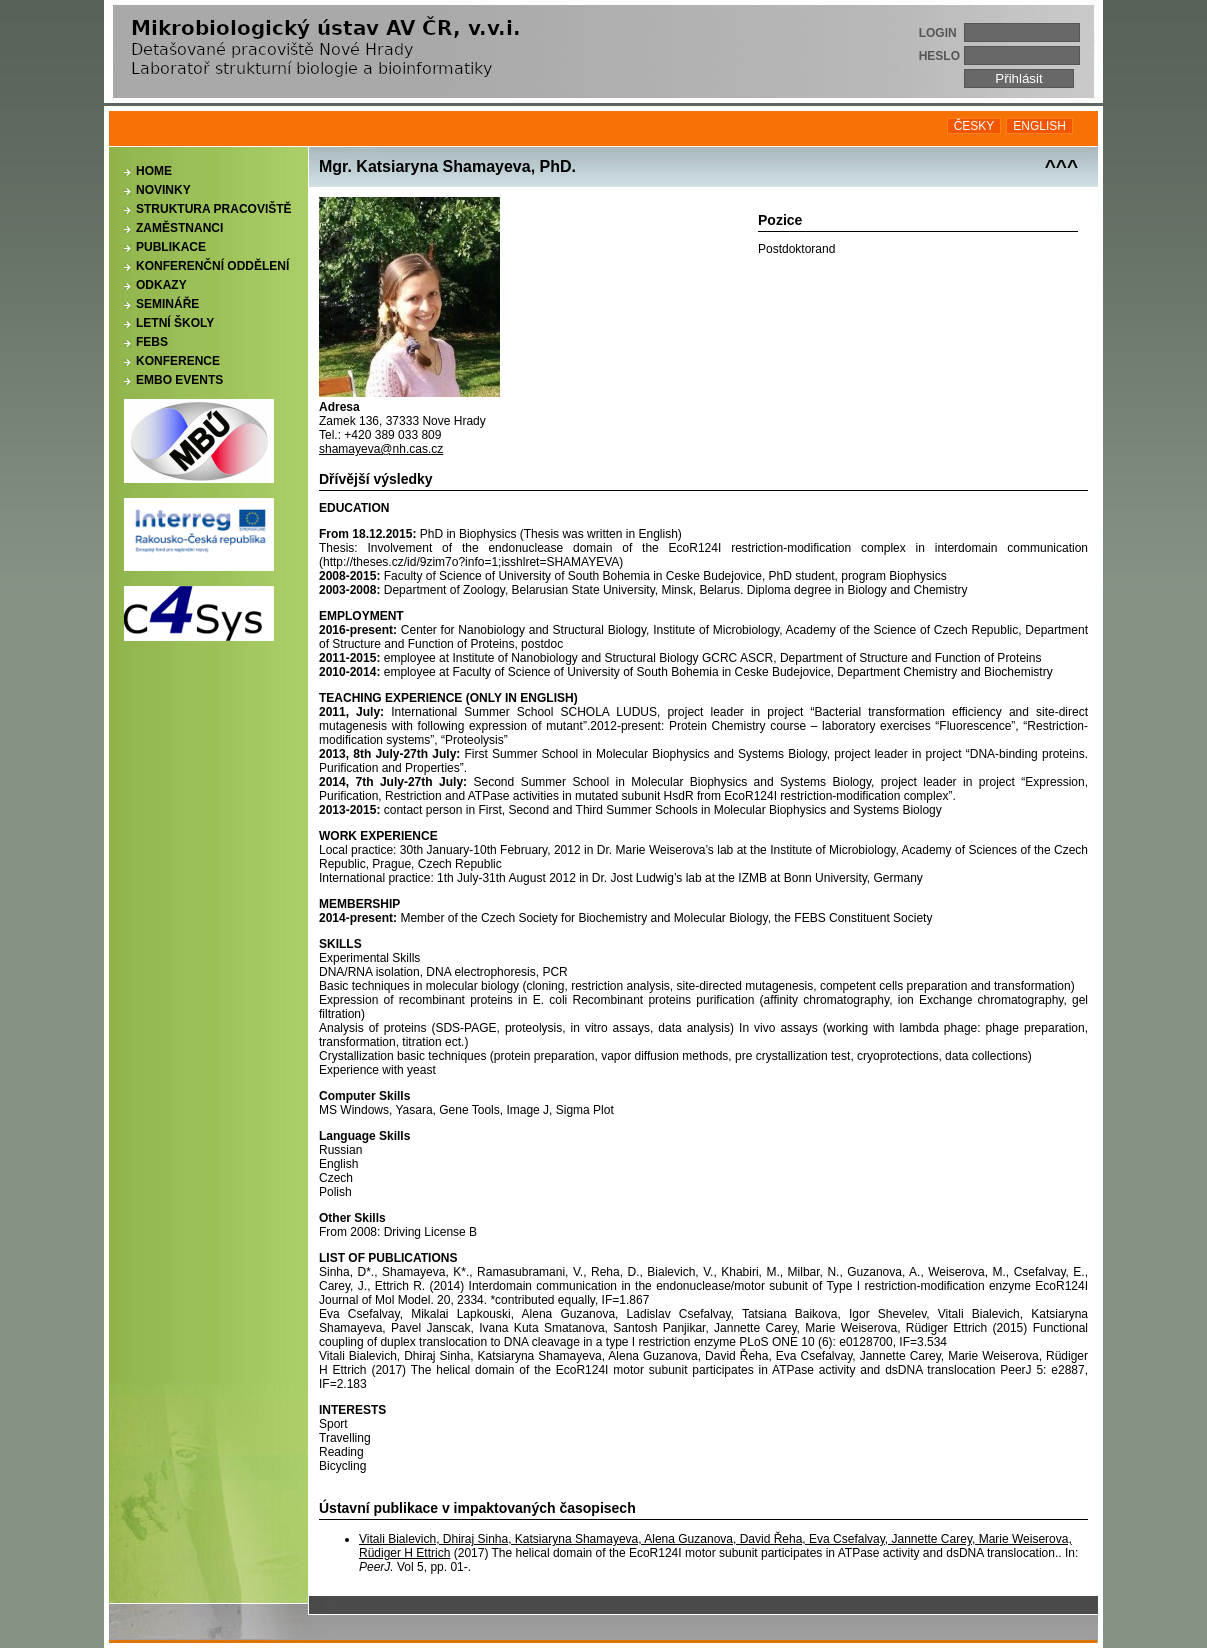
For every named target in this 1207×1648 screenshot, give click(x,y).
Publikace (171, 247)
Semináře (167, 304)
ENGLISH (1039, 126)
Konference (178, 361)
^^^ (1061, 166)
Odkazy (161, 285)
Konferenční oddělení (212, 266)
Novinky (163, 190)
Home (154, 171)
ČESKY (974, 126)
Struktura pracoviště (214, 209)
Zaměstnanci (179, 228)
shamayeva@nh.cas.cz (381, 449)
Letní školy (175, 323)
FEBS (152, 342)
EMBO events (179, 380)
